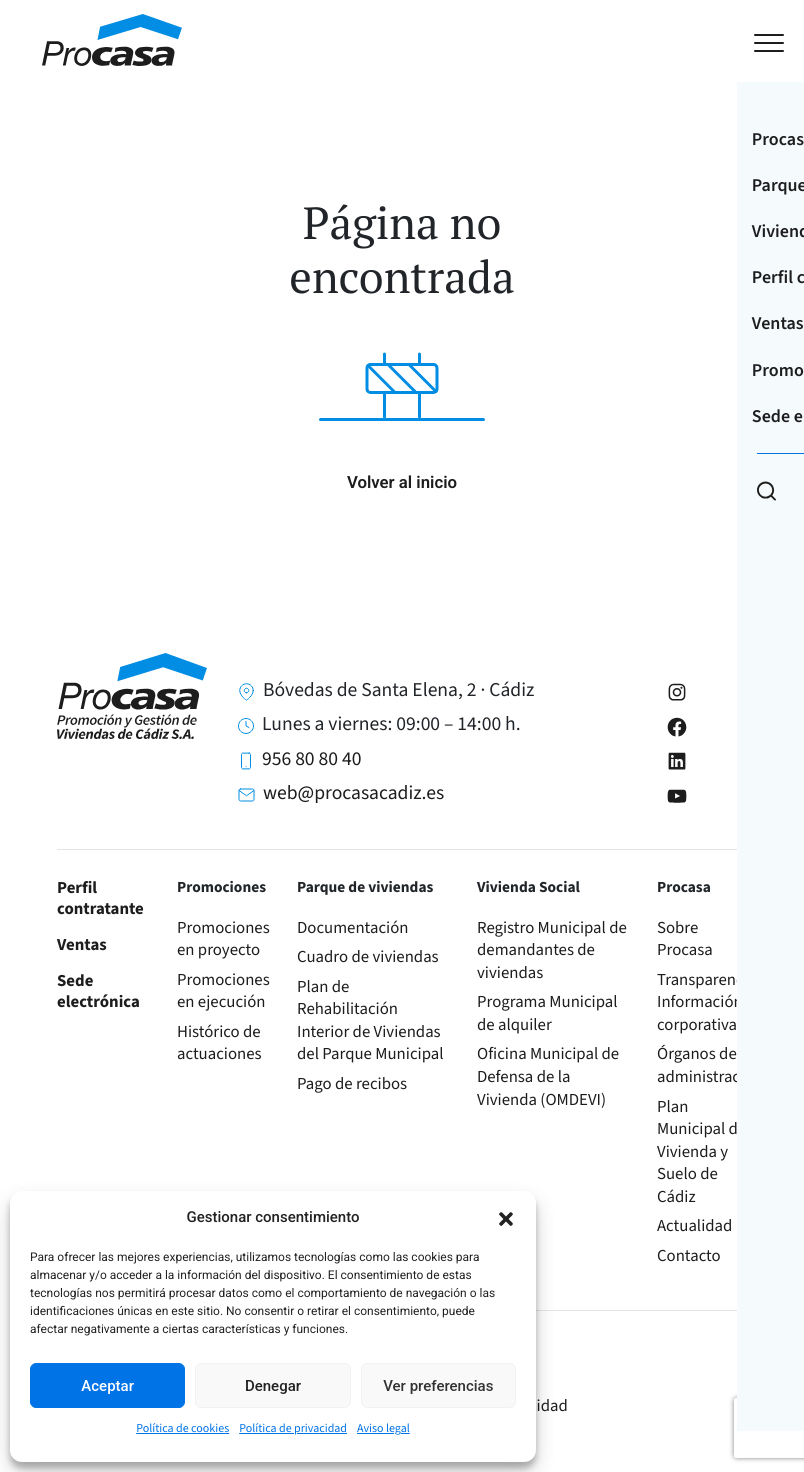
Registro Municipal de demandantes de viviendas (552, 950)
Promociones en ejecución (223, 991)
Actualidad (694, 1226)
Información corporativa (700, 1013)
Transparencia (706, 980)
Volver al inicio (402, 483)
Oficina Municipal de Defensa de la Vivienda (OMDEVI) (548, 1076)
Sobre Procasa (685, 939)
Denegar (273, 1386)
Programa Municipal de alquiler (547, 1013)
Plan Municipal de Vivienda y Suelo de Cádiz (701, 1152)
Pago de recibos (352, 1084)
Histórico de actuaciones (219, 1043)
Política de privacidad (293, 1428)
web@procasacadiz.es (353, 793)
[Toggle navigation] (750, 40)
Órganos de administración (709, 1065)
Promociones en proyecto (223, 939)
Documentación (352, 928)
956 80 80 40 (311, 759)
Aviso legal (383, 1428)
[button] (506, 1217)
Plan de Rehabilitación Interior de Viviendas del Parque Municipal (370, 1021)
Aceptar (107, 1386)
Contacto (689, 1256)
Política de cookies (182, 1428)
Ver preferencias (438, 1386)
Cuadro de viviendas (368, 957)
